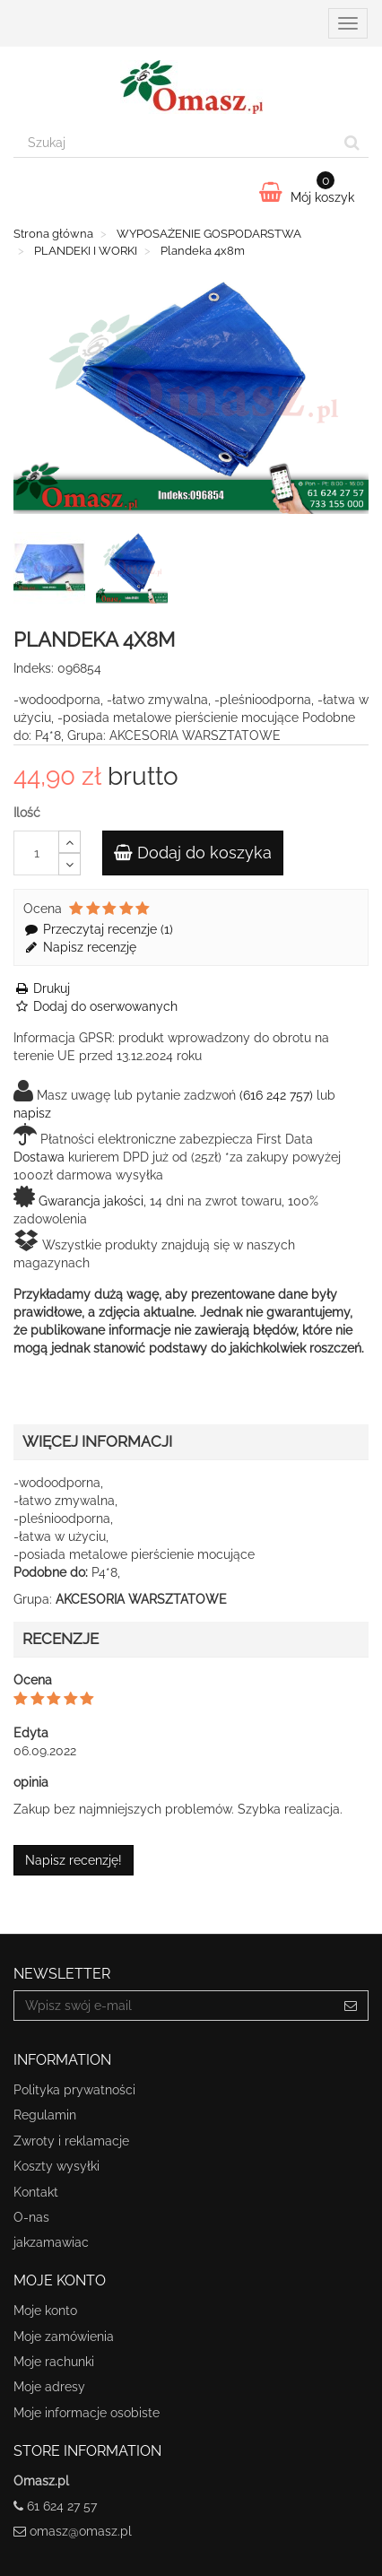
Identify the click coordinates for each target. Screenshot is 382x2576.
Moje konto (45, 2310)
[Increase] (69, 842)
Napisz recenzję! (73, 1860)
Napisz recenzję (79, 947)
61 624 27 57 (62, 2506)
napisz (32, 1113)
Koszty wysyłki (56, 2166)
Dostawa (39, 1157)
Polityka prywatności (74, 2090)
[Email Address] (173, 2005)
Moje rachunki (53, 2361)
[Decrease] (69, 864)
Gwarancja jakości (91, 1201)
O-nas (31, 2217)
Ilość (26, 812)
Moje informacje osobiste (86, 2413)
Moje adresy (49, 2387)
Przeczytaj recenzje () (98, 929)
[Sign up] (351, 2005)
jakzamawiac (51, 2242)
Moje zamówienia (63, 2336)
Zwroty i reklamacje (71, 2141)
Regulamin (44, 2115)
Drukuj (41, 988)
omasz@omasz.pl (81, 2531)
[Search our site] (174, 142)
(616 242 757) (276, 1095)
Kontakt (35, 2192)
